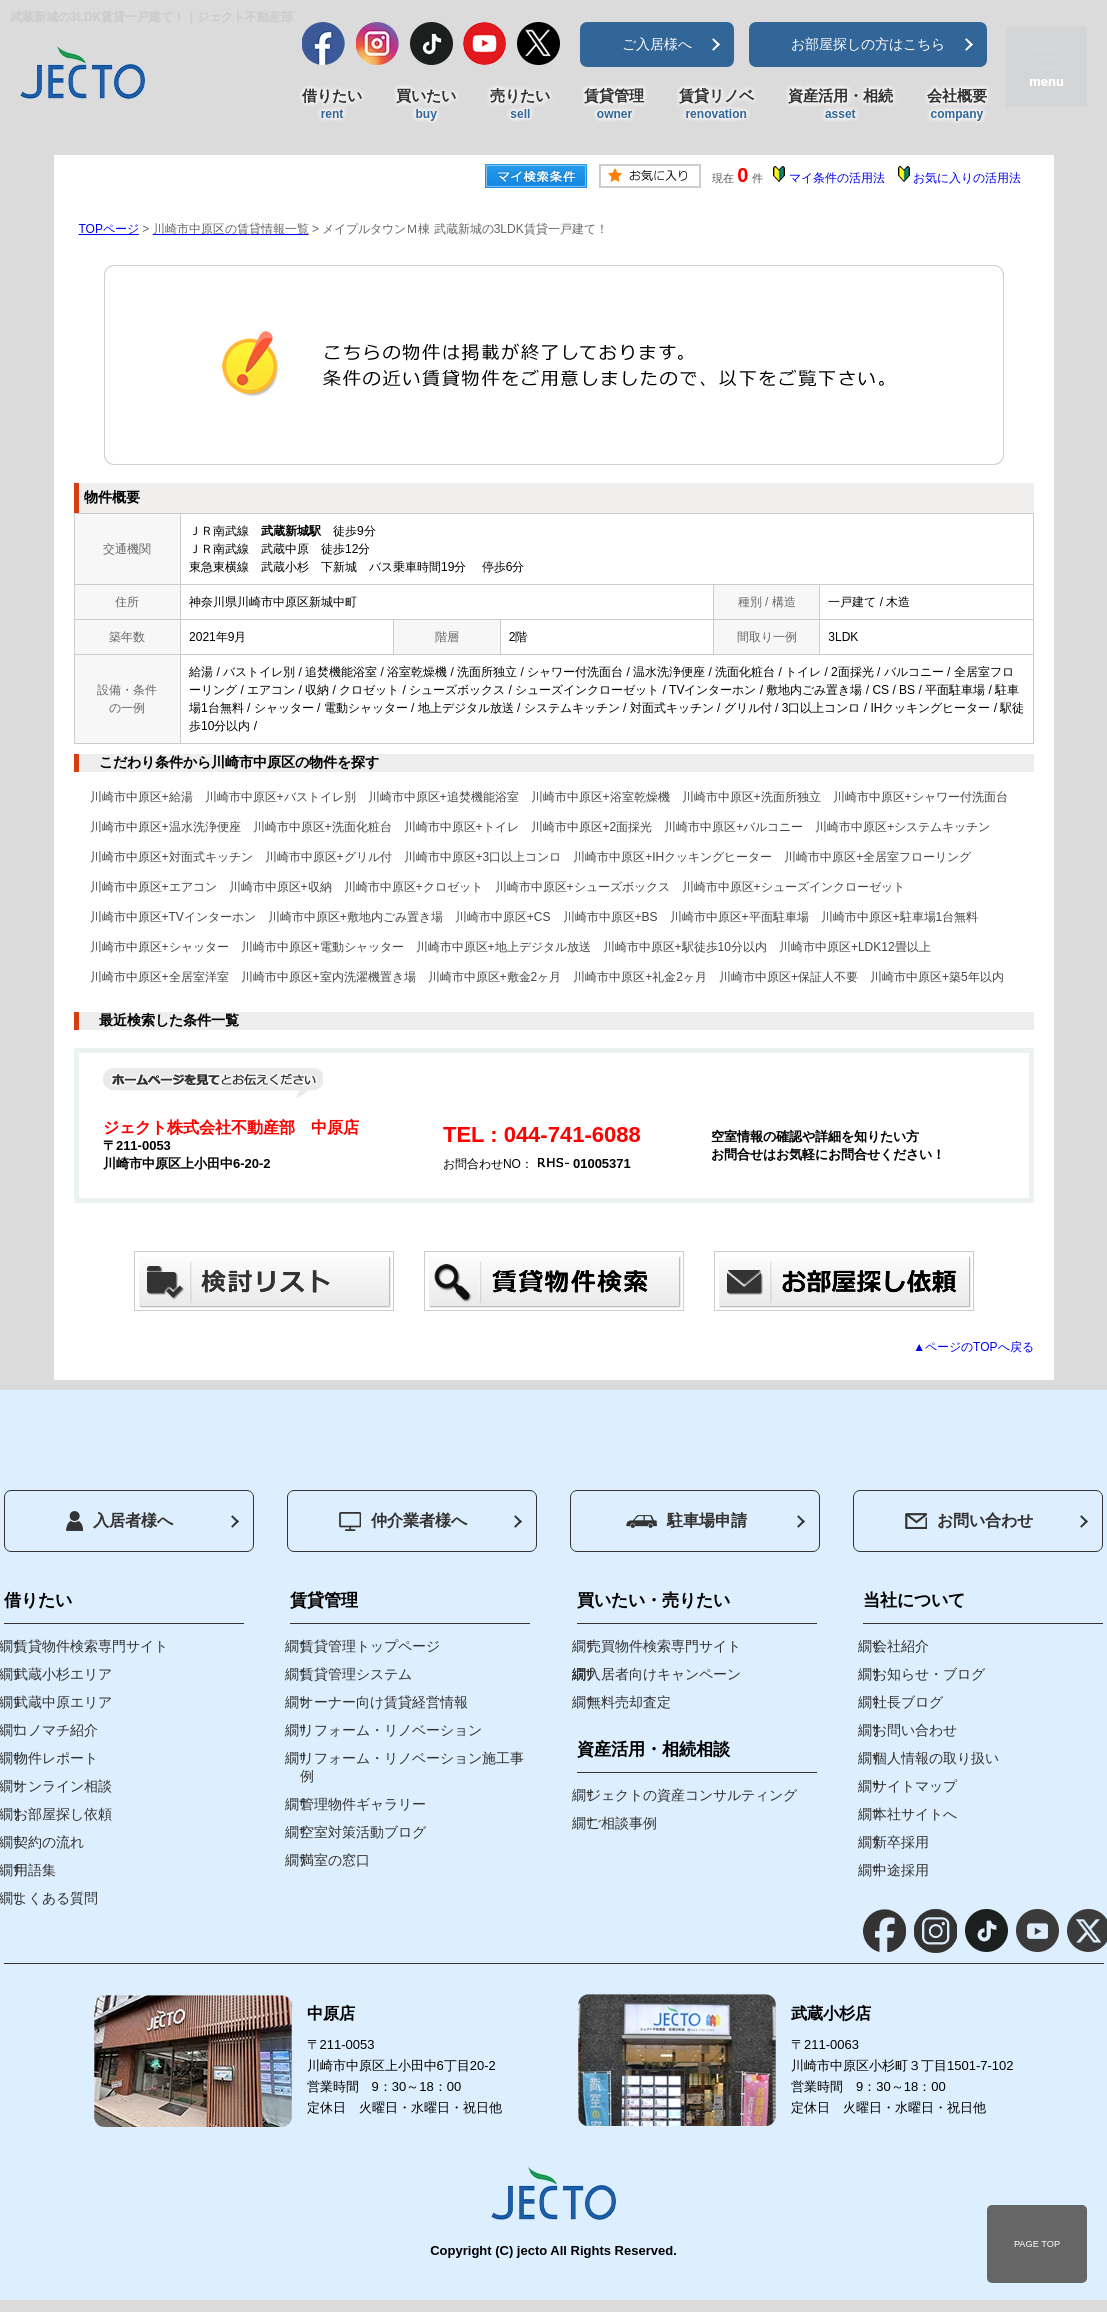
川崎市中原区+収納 (280, 887)
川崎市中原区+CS (503, 917)
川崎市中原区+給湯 (141, 797)
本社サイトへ (915, 1814)
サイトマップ (915, 1786)
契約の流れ (49, 1842)
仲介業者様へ (403, 1521)
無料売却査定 (629, 1702)
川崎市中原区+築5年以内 (937, 977)
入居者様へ (119, 1521)
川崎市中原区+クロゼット (413, 887)
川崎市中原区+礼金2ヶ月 (640, 977)
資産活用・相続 (840, 105)
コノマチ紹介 (56, 1730)
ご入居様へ (657, 44)
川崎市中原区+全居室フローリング (877, 857)
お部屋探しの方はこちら (868, 44)
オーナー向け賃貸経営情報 (384, 1702)
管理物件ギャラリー (363, 1804)
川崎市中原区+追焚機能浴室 (443, 797)
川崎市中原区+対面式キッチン (171, 857)
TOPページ (109, 229)
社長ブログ (908, 1702)
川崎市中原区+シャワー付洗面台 (920, 797)
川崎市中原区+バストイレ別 (280, 797)
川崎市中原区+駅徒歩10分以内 (685, 947)
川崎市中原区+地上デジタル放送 (503, 947)
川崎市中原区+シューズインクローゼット (793, 887)
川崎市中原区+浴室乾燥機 (600, 797)
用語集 (35, 1870)
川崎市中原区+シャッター (159, 947)
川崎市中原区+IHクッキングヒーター (672, 857)
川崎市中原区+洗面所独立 (751, 797)
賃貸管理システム (356, 1674)
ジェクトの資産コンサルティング (692, 1795)
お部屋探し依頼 (63, 1814)
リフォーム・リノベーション (391, 1730)
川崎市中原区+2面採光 (592, 827)
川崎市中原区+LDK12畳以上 (855, 947)
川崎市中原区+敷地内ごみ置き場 (355, 917)
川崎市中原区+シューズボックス (582, 887)
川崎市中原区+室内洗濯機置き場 (328, 977)
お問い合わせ (969, 1520)
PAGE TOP (1037, 2244)
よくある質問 (56, 1898)
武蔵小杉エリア (63, 1674)
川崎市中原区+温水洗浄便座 (165, 827)
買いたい (426, 105)
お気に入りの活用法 (967, 178)
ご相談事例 (622, 1823)
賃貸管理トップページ (370, 1646)
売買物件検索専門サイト (664, 1646)
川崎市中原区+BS (610, 917)
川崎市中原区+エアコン (153, 887)
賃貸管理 (614, 105)
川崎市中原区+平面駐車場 (739, 917)
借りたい (332, 105)
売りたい (520, 105)
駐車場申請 (686, 1520)
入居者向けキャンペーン (664, 1674)
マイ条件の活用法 (837, 178)
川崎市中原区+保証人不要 (788, 977)
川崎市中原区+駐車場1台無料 (900, 917)
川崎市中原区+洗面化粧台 (322, 827)
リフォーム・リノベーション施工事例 (412, 1767)
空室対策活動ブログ (363, 1832)
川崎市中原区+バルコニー (733, 827)
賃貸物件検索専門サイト (91, 1646)
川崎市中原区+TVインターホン (173, 917)
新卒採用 (901, 1842)
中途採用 (901, 1870)
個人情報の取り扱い (936, 1758)
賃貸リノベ (716, 105)
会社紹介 (901, 1646)
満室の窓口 (335, 1860)
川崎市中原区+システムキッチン (902, 827)
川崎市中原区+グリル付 (328, 857)
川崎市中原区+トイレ (461, 827)
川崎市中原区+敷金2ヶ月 (495, 977)
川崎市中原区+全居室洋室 (159, 977)
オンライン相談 (63, 1786)
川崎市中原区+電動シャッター (322, 947)
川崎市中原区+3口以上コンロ (483, 857)
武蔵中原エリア (63, 1702)
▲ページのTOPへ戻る (973, 1347)
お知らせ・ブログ (929, 1674)
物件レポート (56, 1758)
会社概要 (957, 105)
